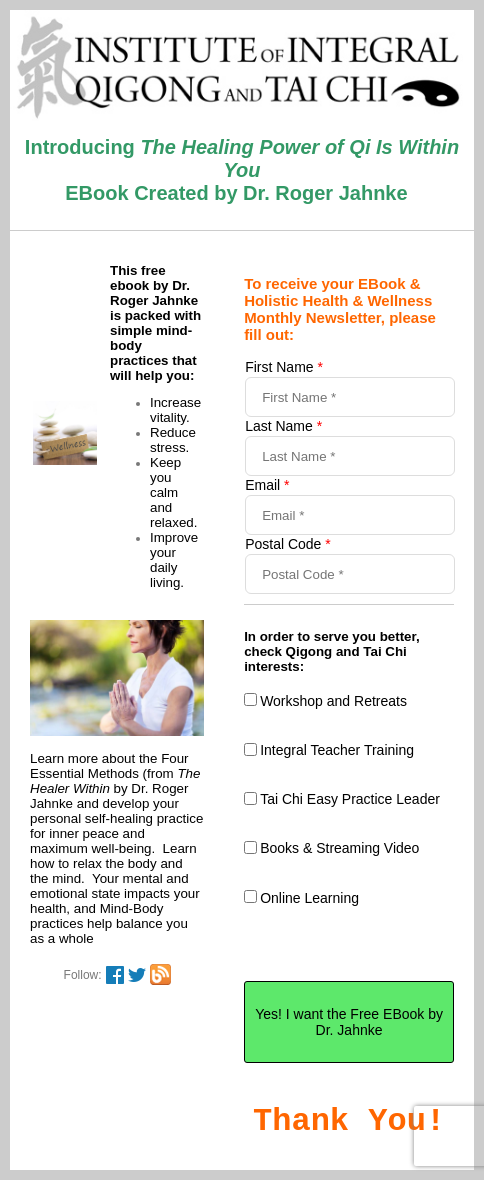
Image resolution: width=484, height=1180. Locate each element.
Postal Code (288, 544)
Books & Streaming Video (339, 848)
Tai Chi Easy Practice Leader (350, 799)
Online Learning (309, 898)
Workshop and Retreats (333, 701)
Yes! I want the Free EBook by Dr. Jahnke (349, 1022)
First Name (284, 367)
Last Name (283, 426)
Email (267, 485)
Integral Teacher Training (337, 750)
